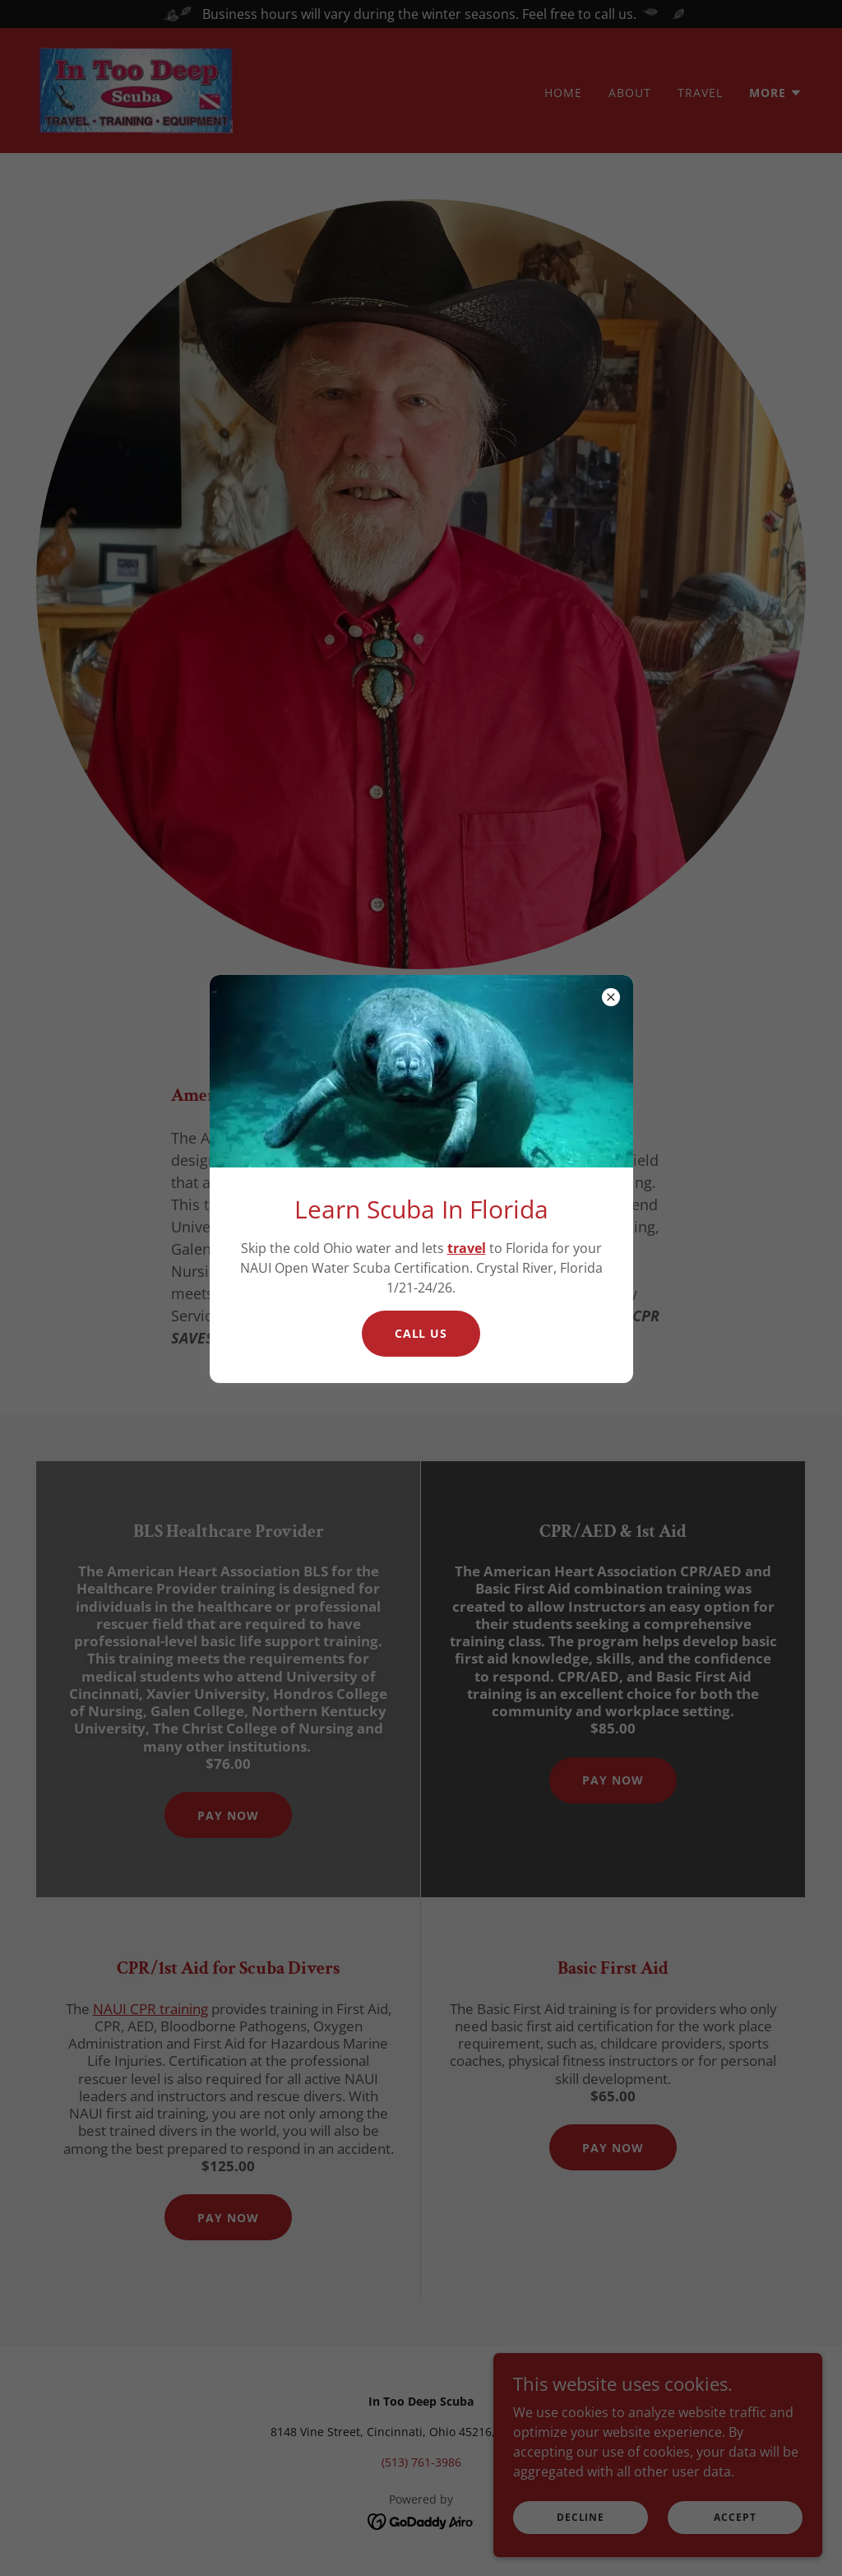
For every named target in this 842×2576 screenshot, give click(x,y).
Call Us (421, 1333)
